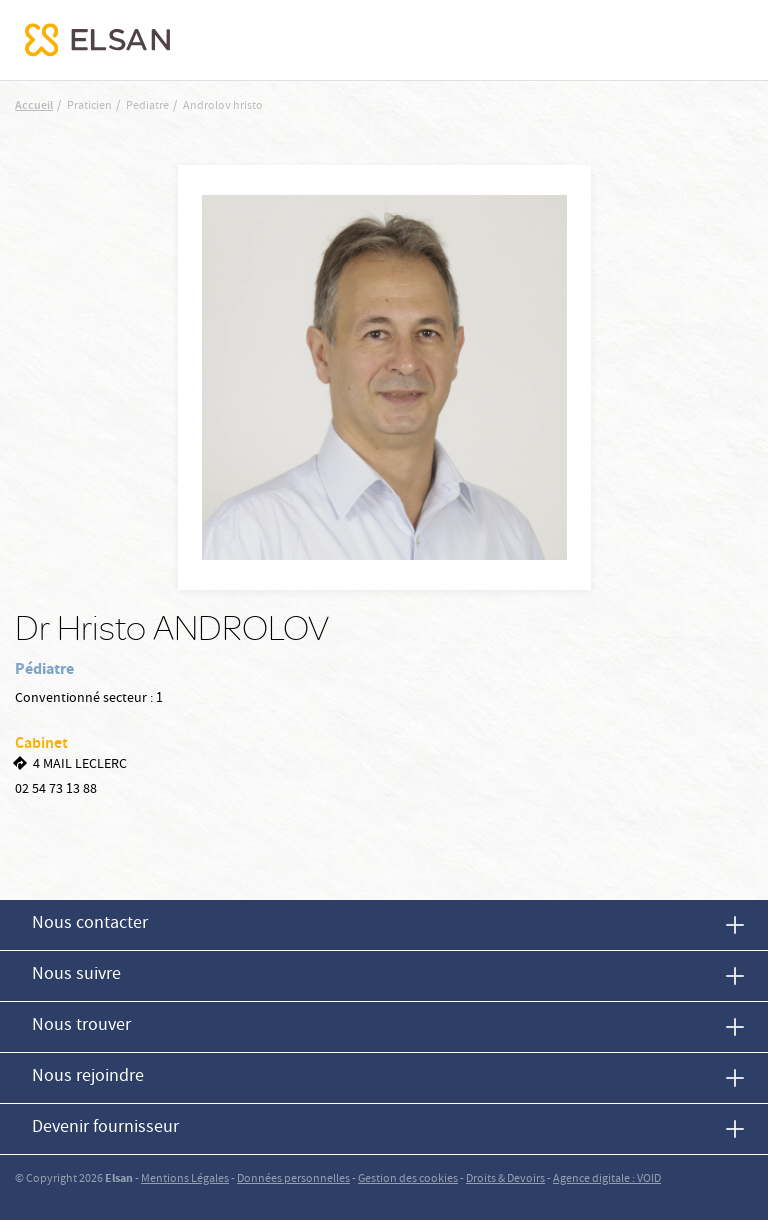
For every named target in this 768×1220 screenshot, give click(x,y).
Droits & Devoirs (505, 1179)
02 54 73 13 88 (56, 790)
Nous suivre (76, 975)
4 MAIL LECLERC (80, 765)
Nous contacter (90, 924)
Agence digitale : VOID (607, 1179)
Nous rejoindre (88, 1077)
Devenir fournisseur (105, 1128)
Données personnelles (293, 1179)
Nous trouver (81, 1026)
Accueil (34, 106)
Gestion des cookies (408, 1179)
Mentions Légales (185, 1179)
